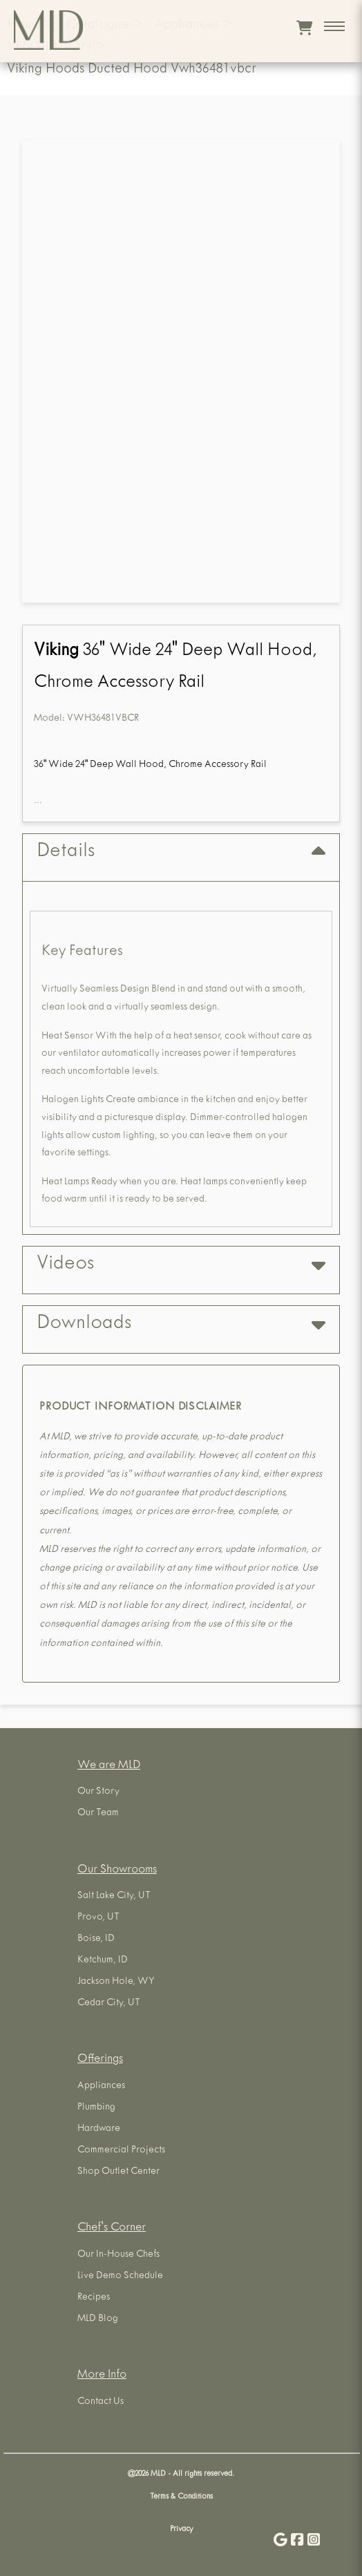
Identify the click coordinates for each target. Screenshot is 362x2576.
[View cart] (304, 27)
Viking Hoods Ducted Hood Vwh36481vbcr (131, 70)
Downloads (181, 1324)
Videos (181, 1264)
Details (181, 852)
